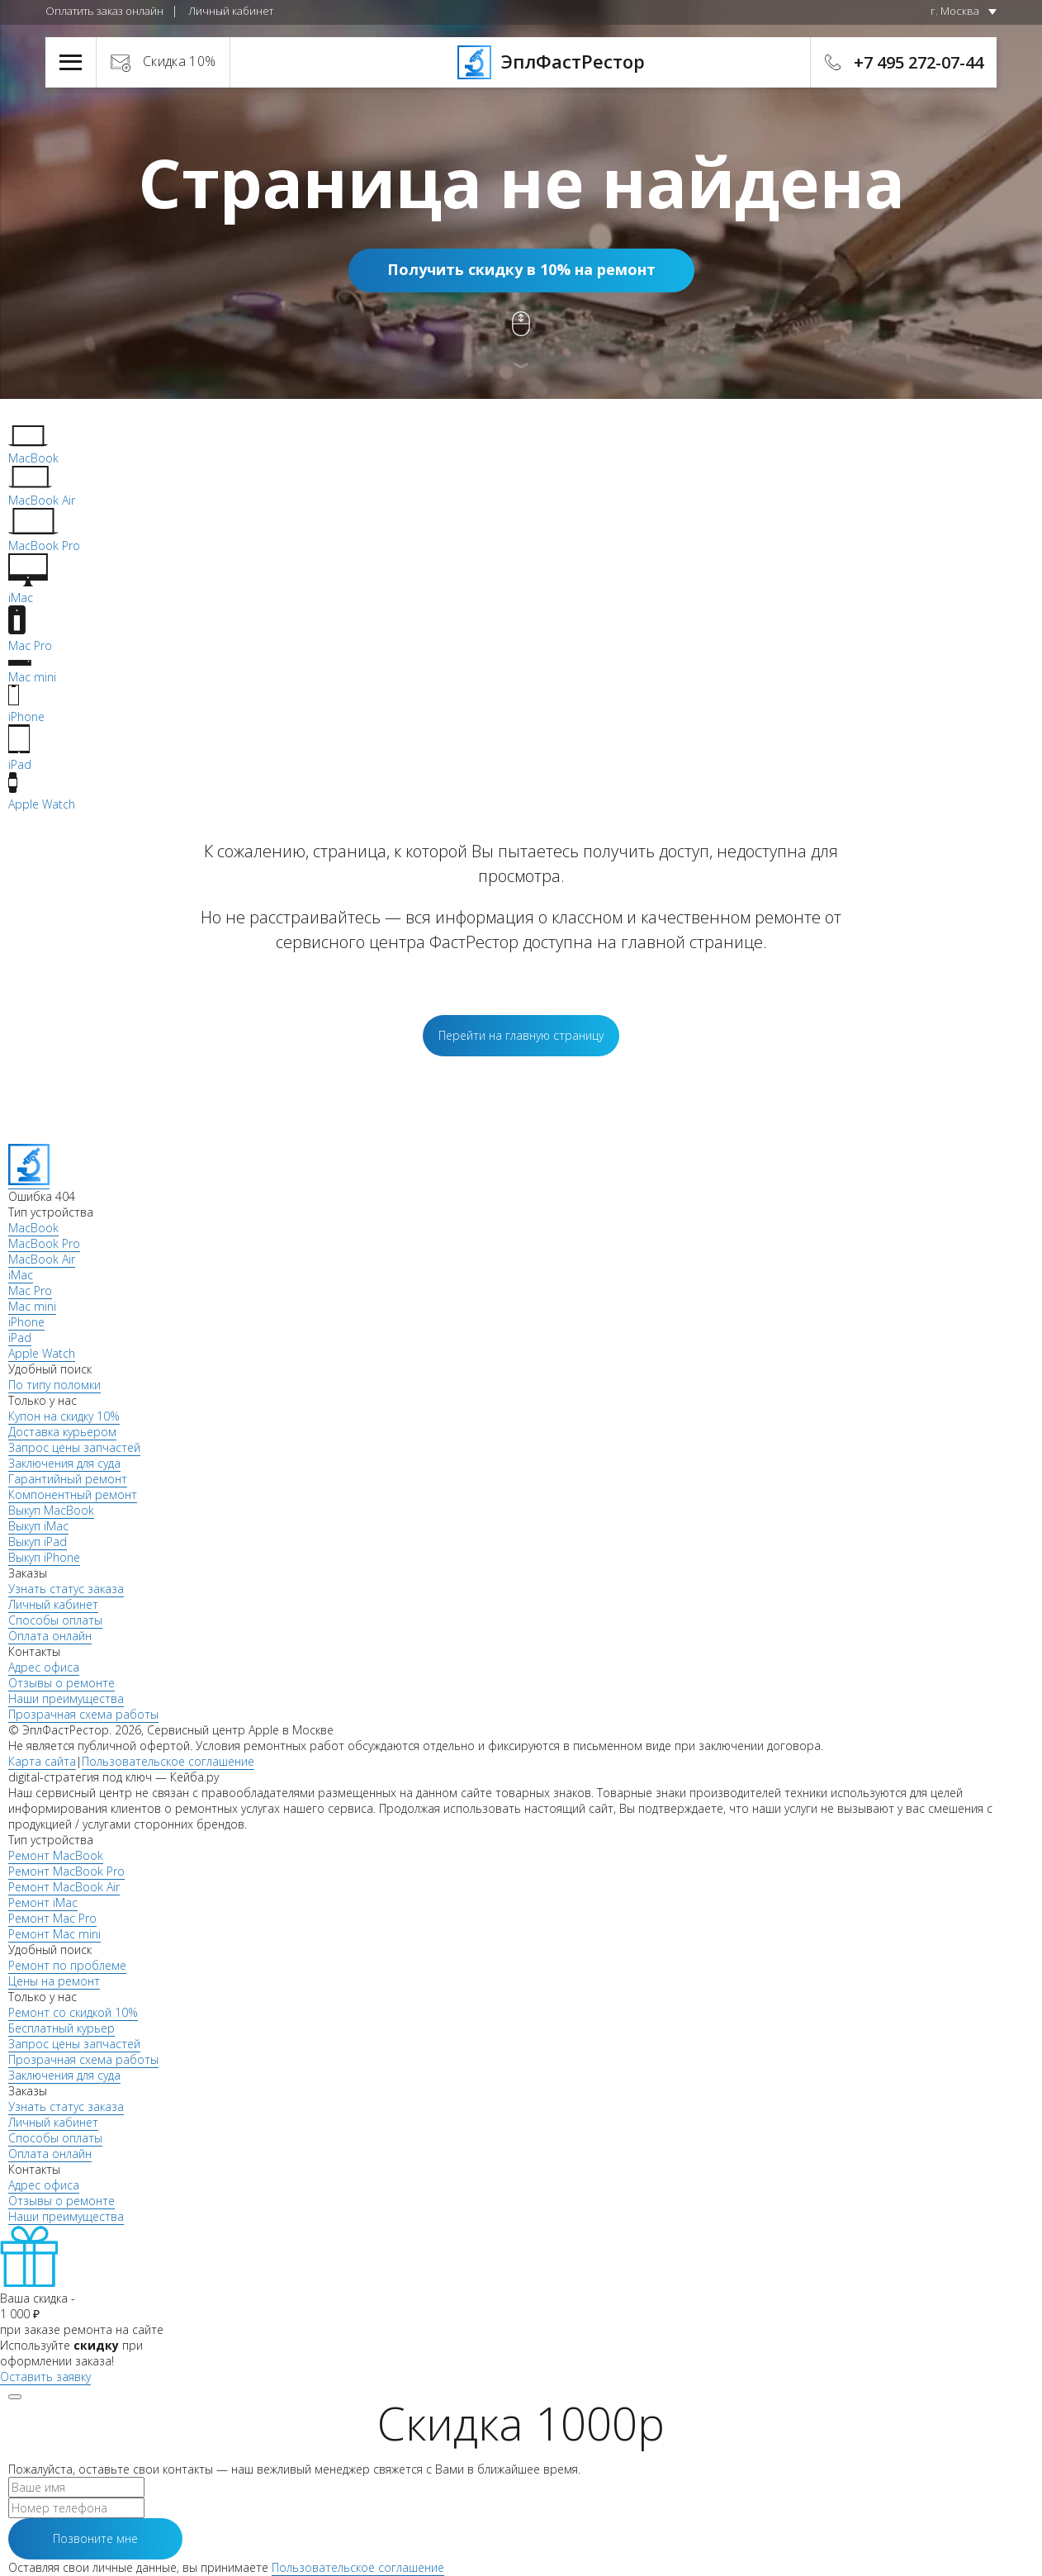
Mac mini (32, 1306)
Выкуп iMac (38, 1526)
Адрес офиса (43, 1667)
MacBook (33, 1228)
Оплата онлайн (50, 1636)
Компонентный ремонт (72, 1494)
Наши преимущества (66, 1698)
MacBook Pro (44, 1243)
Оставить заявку (45, 2376)
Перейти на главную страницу (521, 1035)
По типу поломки (54, 1384)
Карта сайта (42, 1761)
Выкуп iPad (37, 1541)
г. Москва (955, 10)
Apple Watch (41, 1353)
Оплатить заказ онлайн (104, 10)
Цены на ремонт (54, 1981)
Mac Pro (30, 1290)
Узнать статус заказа (66, 1588)
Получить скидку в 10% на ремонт (521, 269)
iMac (20, 1275)
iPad (19, 1337)
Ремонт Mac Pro (52, 1918)
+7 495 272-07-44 (918, 62)
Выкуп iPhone (44, 1557)
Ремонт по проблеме (67, 1965)
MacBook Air (41, 1259)
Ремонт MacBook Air (64, 1887)
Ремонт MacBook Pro (66, 1871)
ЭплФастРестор (521, 61)
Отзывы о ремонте (61, 1683)
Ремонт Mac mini (54, 1934)
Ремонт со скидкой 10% (73, 2012)
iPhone (26, 1322)
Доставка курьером (62, 1432)
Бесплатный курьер (61, 2028)
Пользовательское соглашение (168, 1761)
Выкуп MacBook (51, 1510)
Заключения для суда (64, 1463)
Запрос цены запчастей (74, 1447)
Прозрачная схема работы (83, 1714)
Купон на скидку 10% (64, 1416)
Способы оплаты (55, 1620)
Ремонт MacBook (55, 1855)
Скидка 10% (179, 61)
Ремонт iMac (43, 1902)
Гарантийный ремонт (67, 1479)
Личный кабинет (230, 10)
